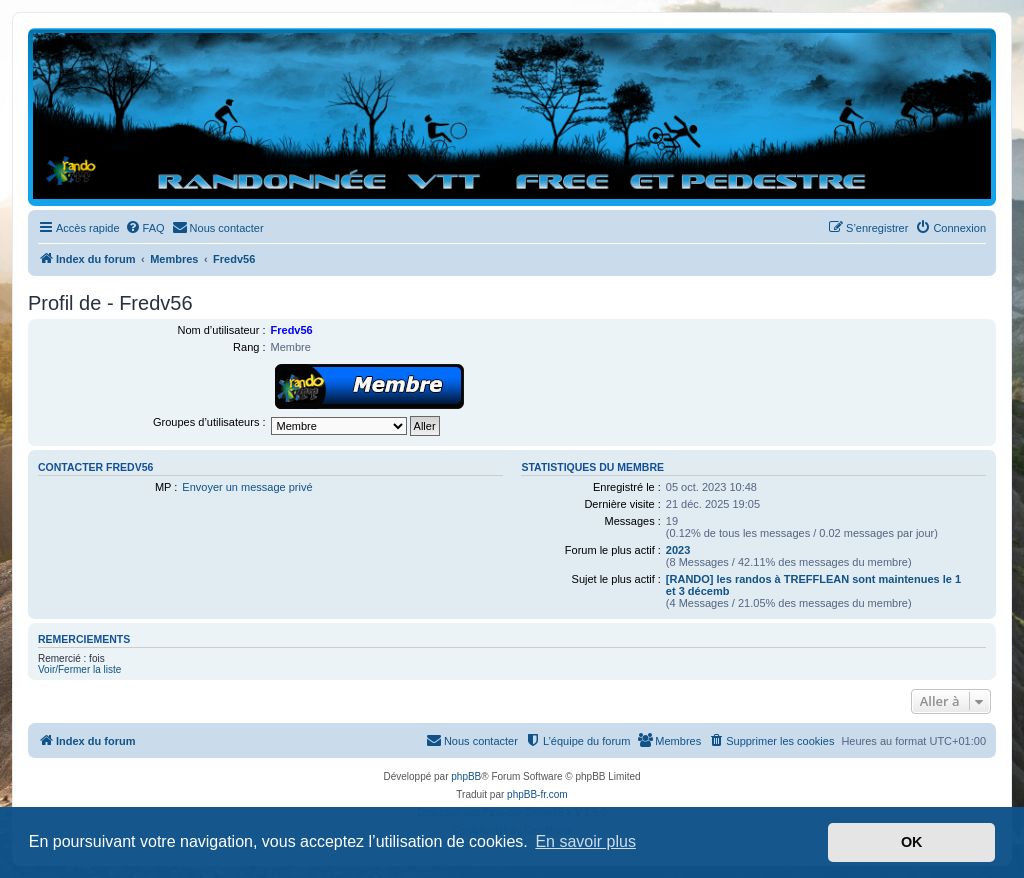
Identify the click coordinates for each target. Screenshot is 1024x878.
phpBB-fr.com (537, 794)
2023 (678, 550)
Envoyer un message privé (247, 487)
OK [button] (912, 842)
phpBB (466, 776)
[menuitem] (145, 228)
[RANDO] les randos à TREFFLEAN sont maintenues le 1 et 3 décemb (813, 585)
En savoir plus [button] (585, 841)
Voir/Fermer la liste (79, 669)
